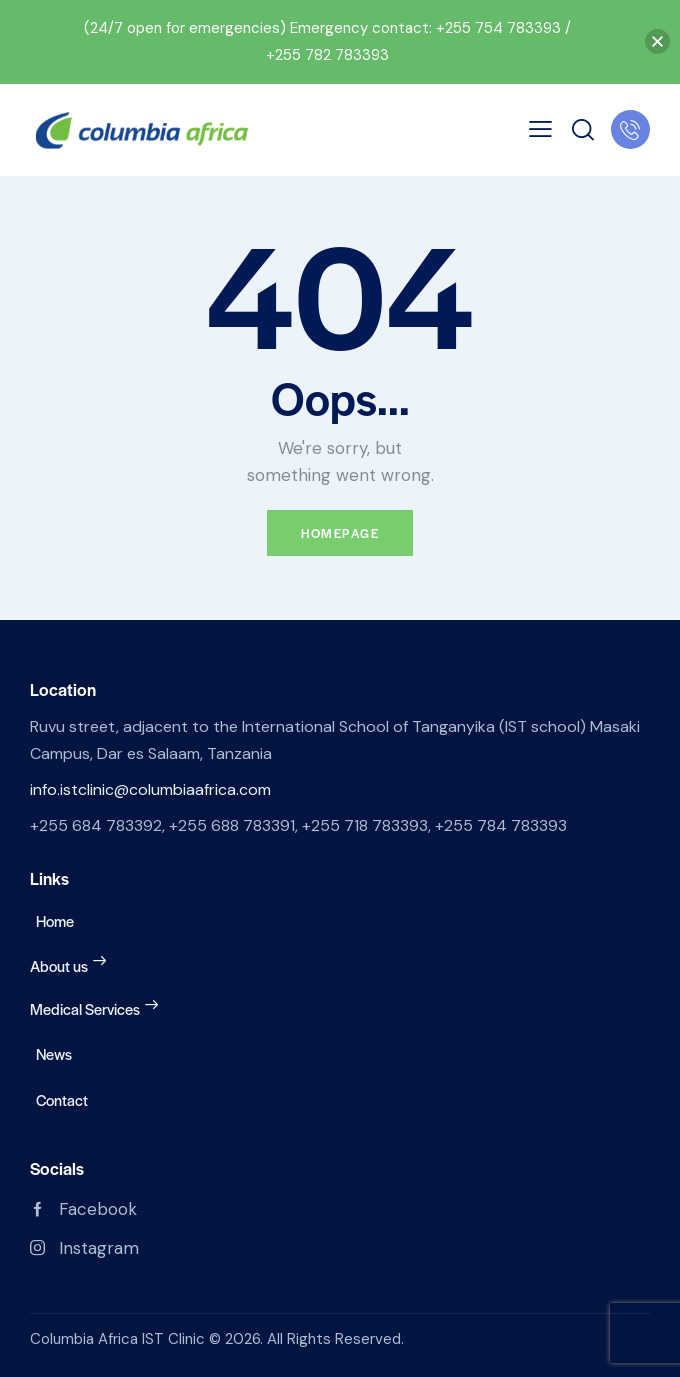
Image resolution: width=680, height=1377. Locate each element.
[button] (657, 41)
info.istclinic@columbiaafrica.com (150, 789)
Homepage (340, 533)
